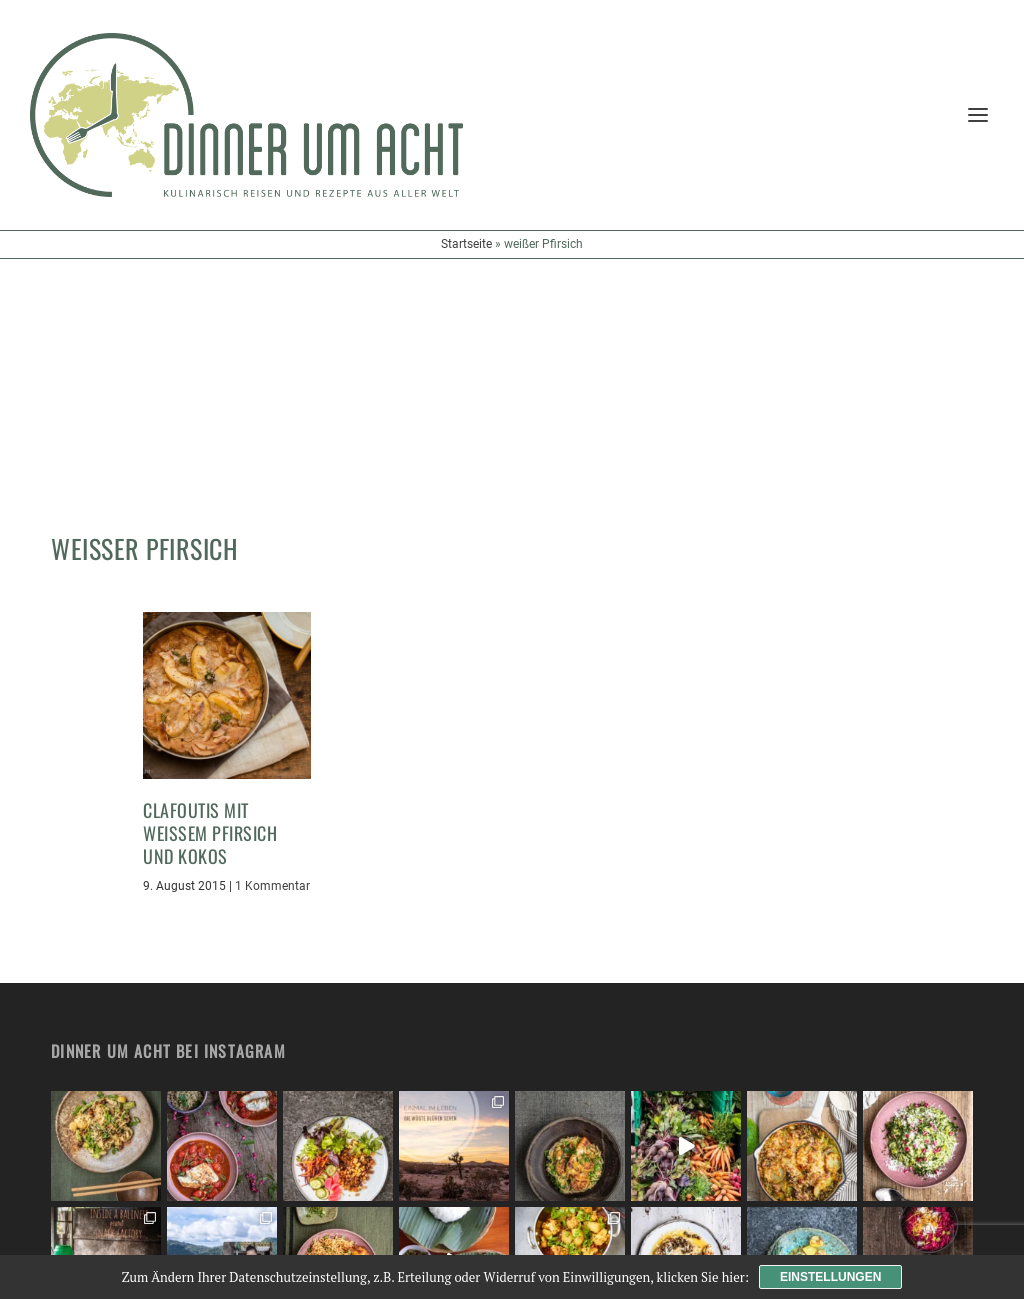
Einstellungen (830, 1277)
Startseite (466, 244)
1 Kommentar (272, 647)
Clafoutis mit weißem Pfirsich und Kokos (210, 594)
